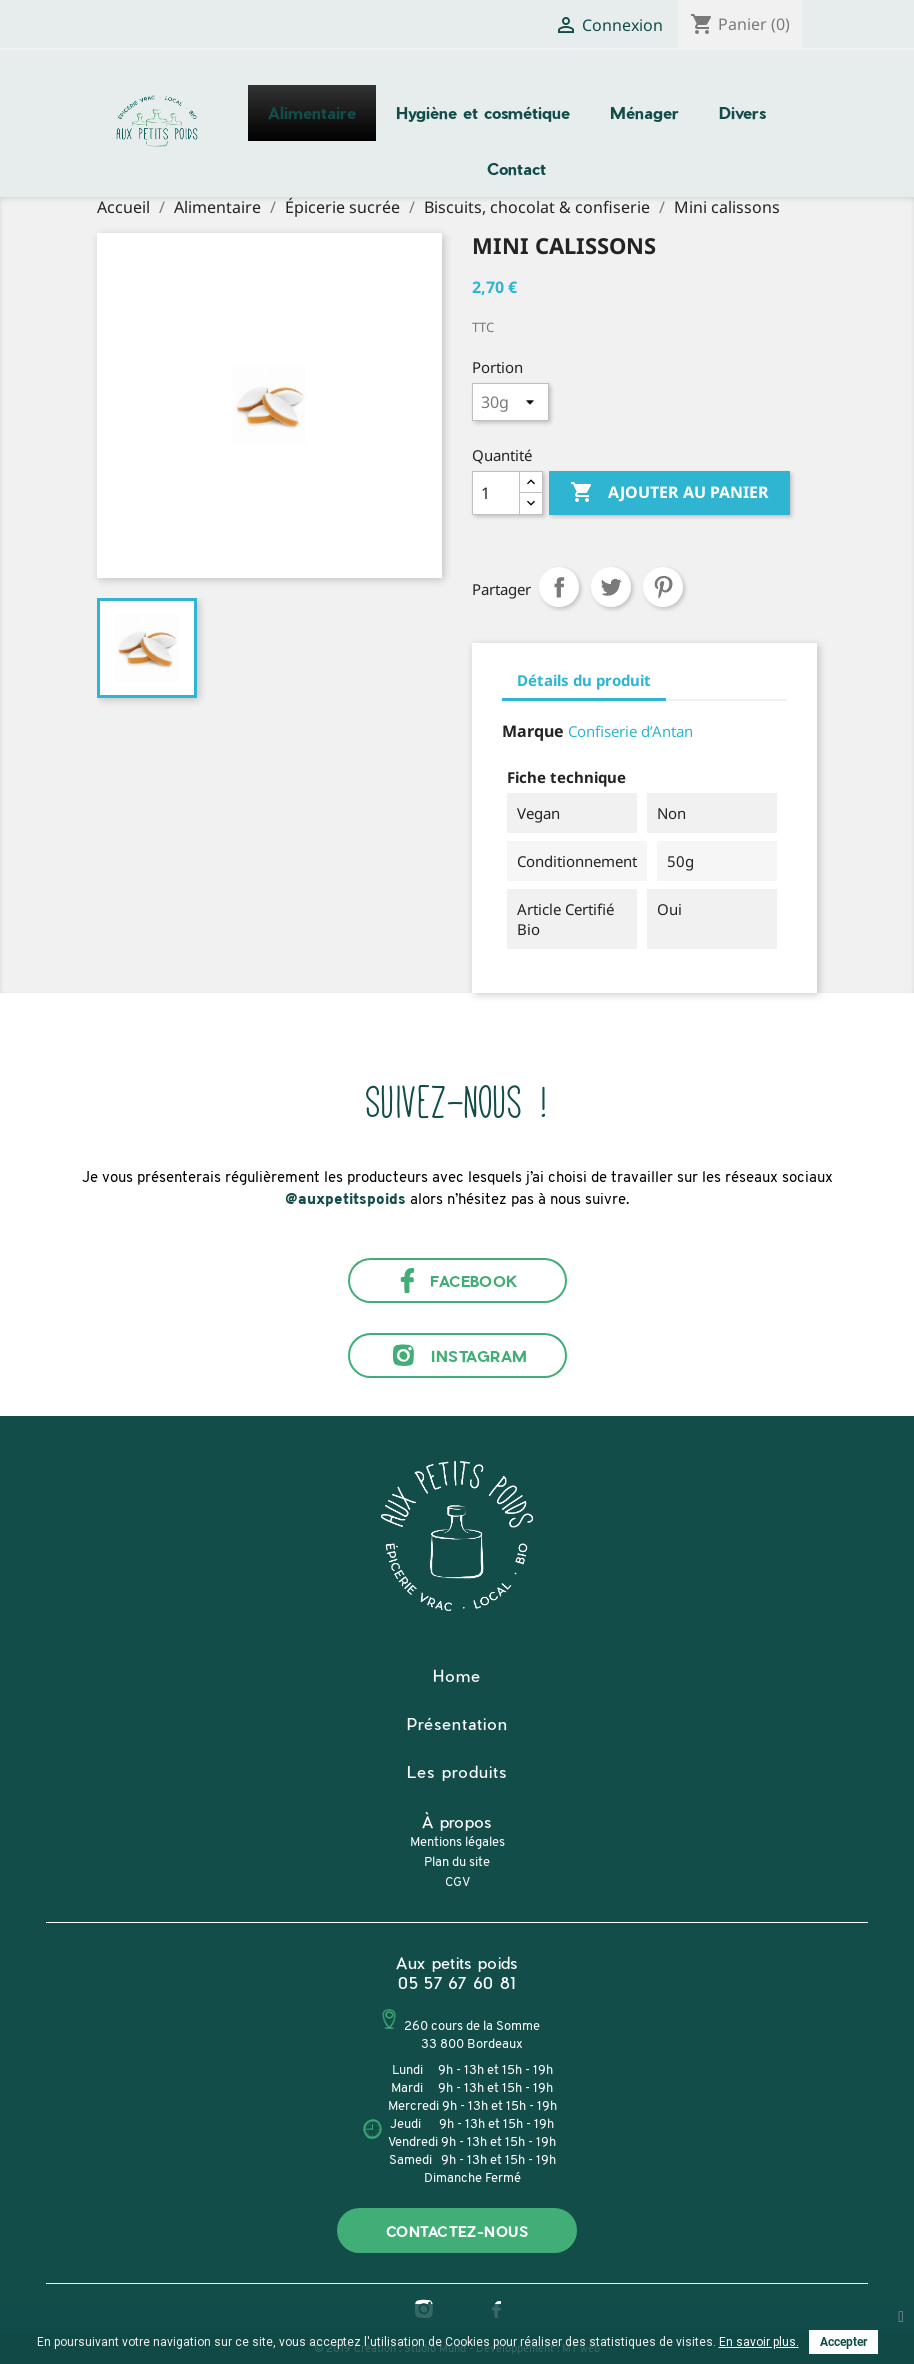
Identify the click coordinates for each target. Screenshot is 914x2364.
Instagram (456, 1355)
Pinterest (663, 587)
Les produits (457, 1771)
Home (457, 1675)
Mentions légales (457, 1842)
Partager (559, 587)
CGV (457, 1882)
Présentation (457, 1723)
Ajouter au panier (669, 493)
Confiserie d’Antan (630, 731)
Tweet (611, 587)
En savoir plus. (759, 2342)
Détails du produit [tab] (584, 680)
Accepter (843, 2342)
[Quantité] (496, 493)
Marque (533, 731)
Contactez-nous (457, 2231)
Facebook (457, 1280)
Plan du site (457, 1862)
